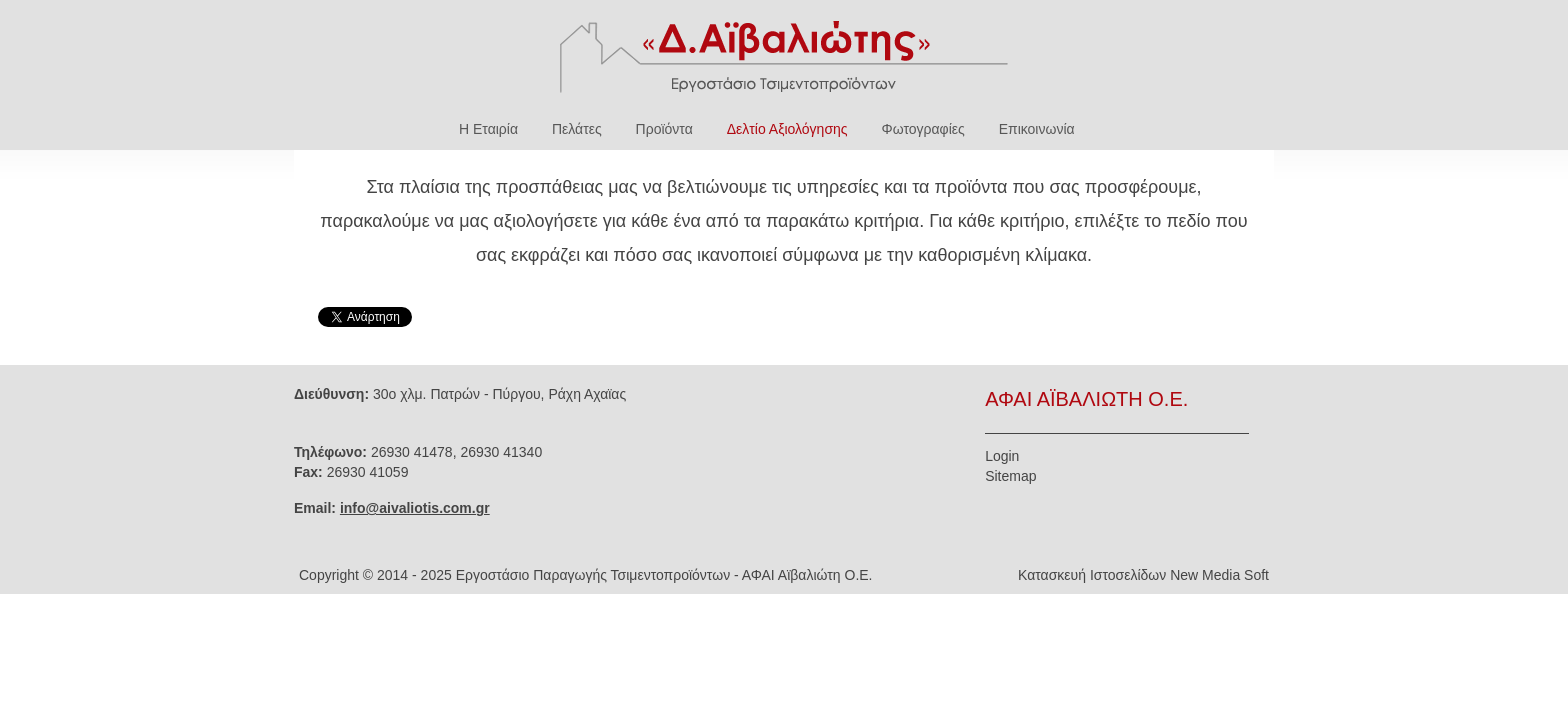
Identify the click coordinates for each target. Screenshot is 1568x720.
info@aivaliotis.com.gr (415, 508)
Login (1002, 456)
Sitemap (1010, 476)
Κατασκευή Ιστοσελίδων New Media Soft (1143, 575)
